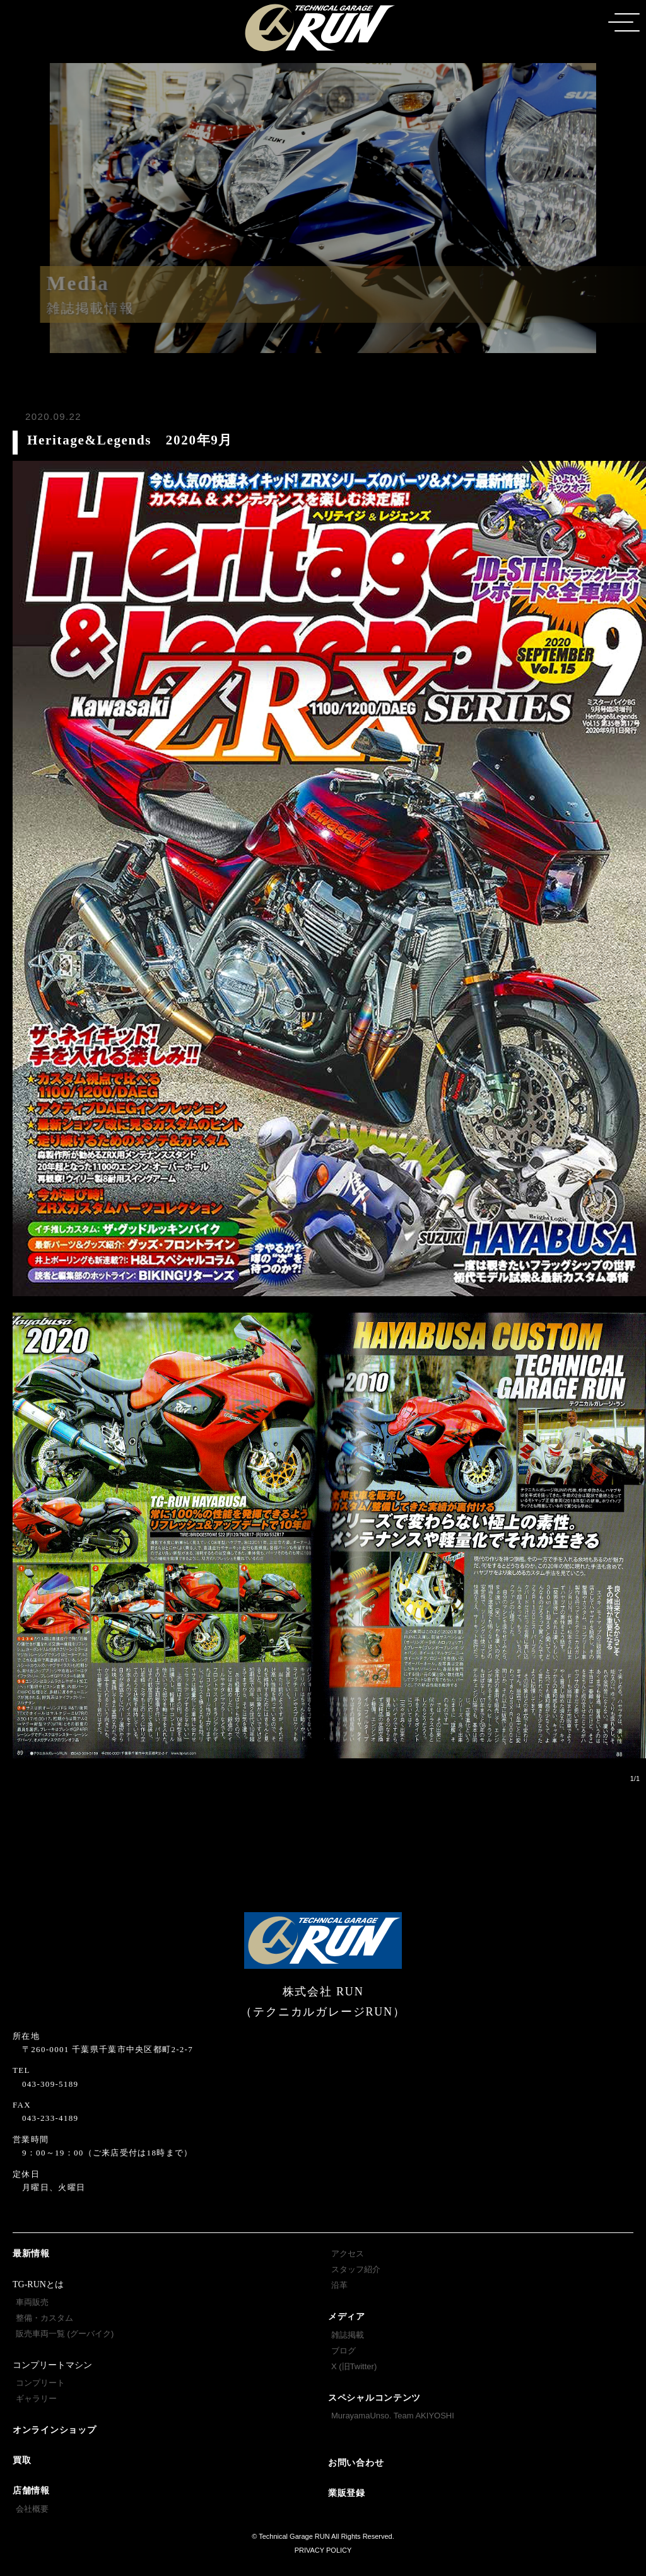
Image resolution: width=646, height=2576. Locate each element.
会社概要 (32, 2509)
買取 (22, 2460)
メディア (346, 2316)
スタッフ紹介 (355, 2269)
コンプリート (40, 2382)
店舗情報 (31, 2490)
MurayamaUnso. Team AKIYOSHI (392, 2415)
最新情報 (31, 2253)
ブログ (343, 2350)
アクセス (347, 2253)
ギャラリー (36, 2398)
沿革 (339, 2285)
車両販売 (32, 2302)
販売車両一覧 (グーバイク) (65, 2333)
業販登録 (346, 2493)
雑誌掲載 (347, 2335)
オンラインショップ (54, 2430)
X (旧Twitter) (354, 2366)
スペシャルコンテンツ (374, 2398)
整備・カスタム (44, 2318)
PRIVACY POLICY (323, 2550)
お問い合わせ (356, 2463)
